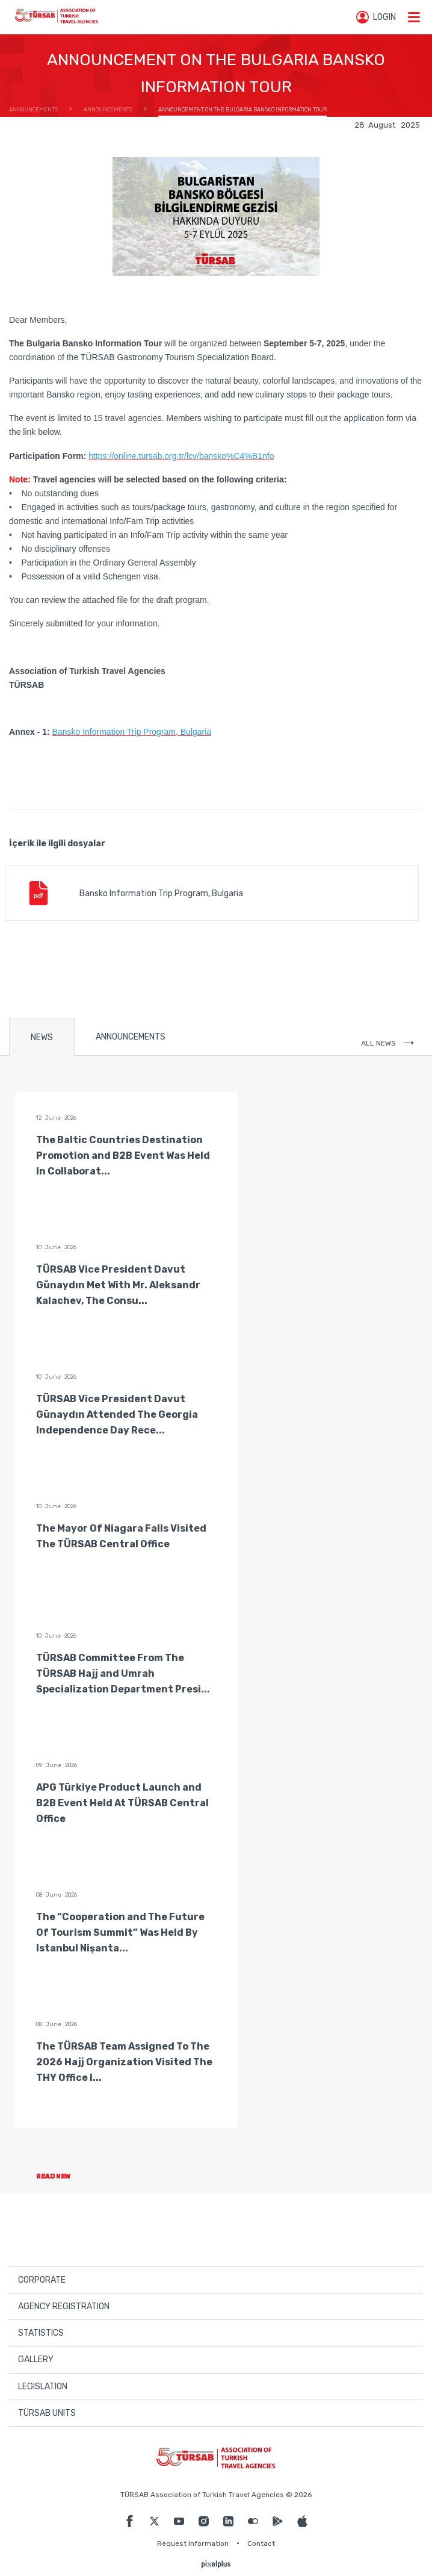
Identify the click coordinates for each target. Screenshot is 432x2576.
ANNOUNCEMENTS (130, 1037)
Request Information (193, 2543)
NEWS (42, 1037)
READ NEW (63, 2176)
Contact (261, 2543)
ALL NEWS (387, 1043)
